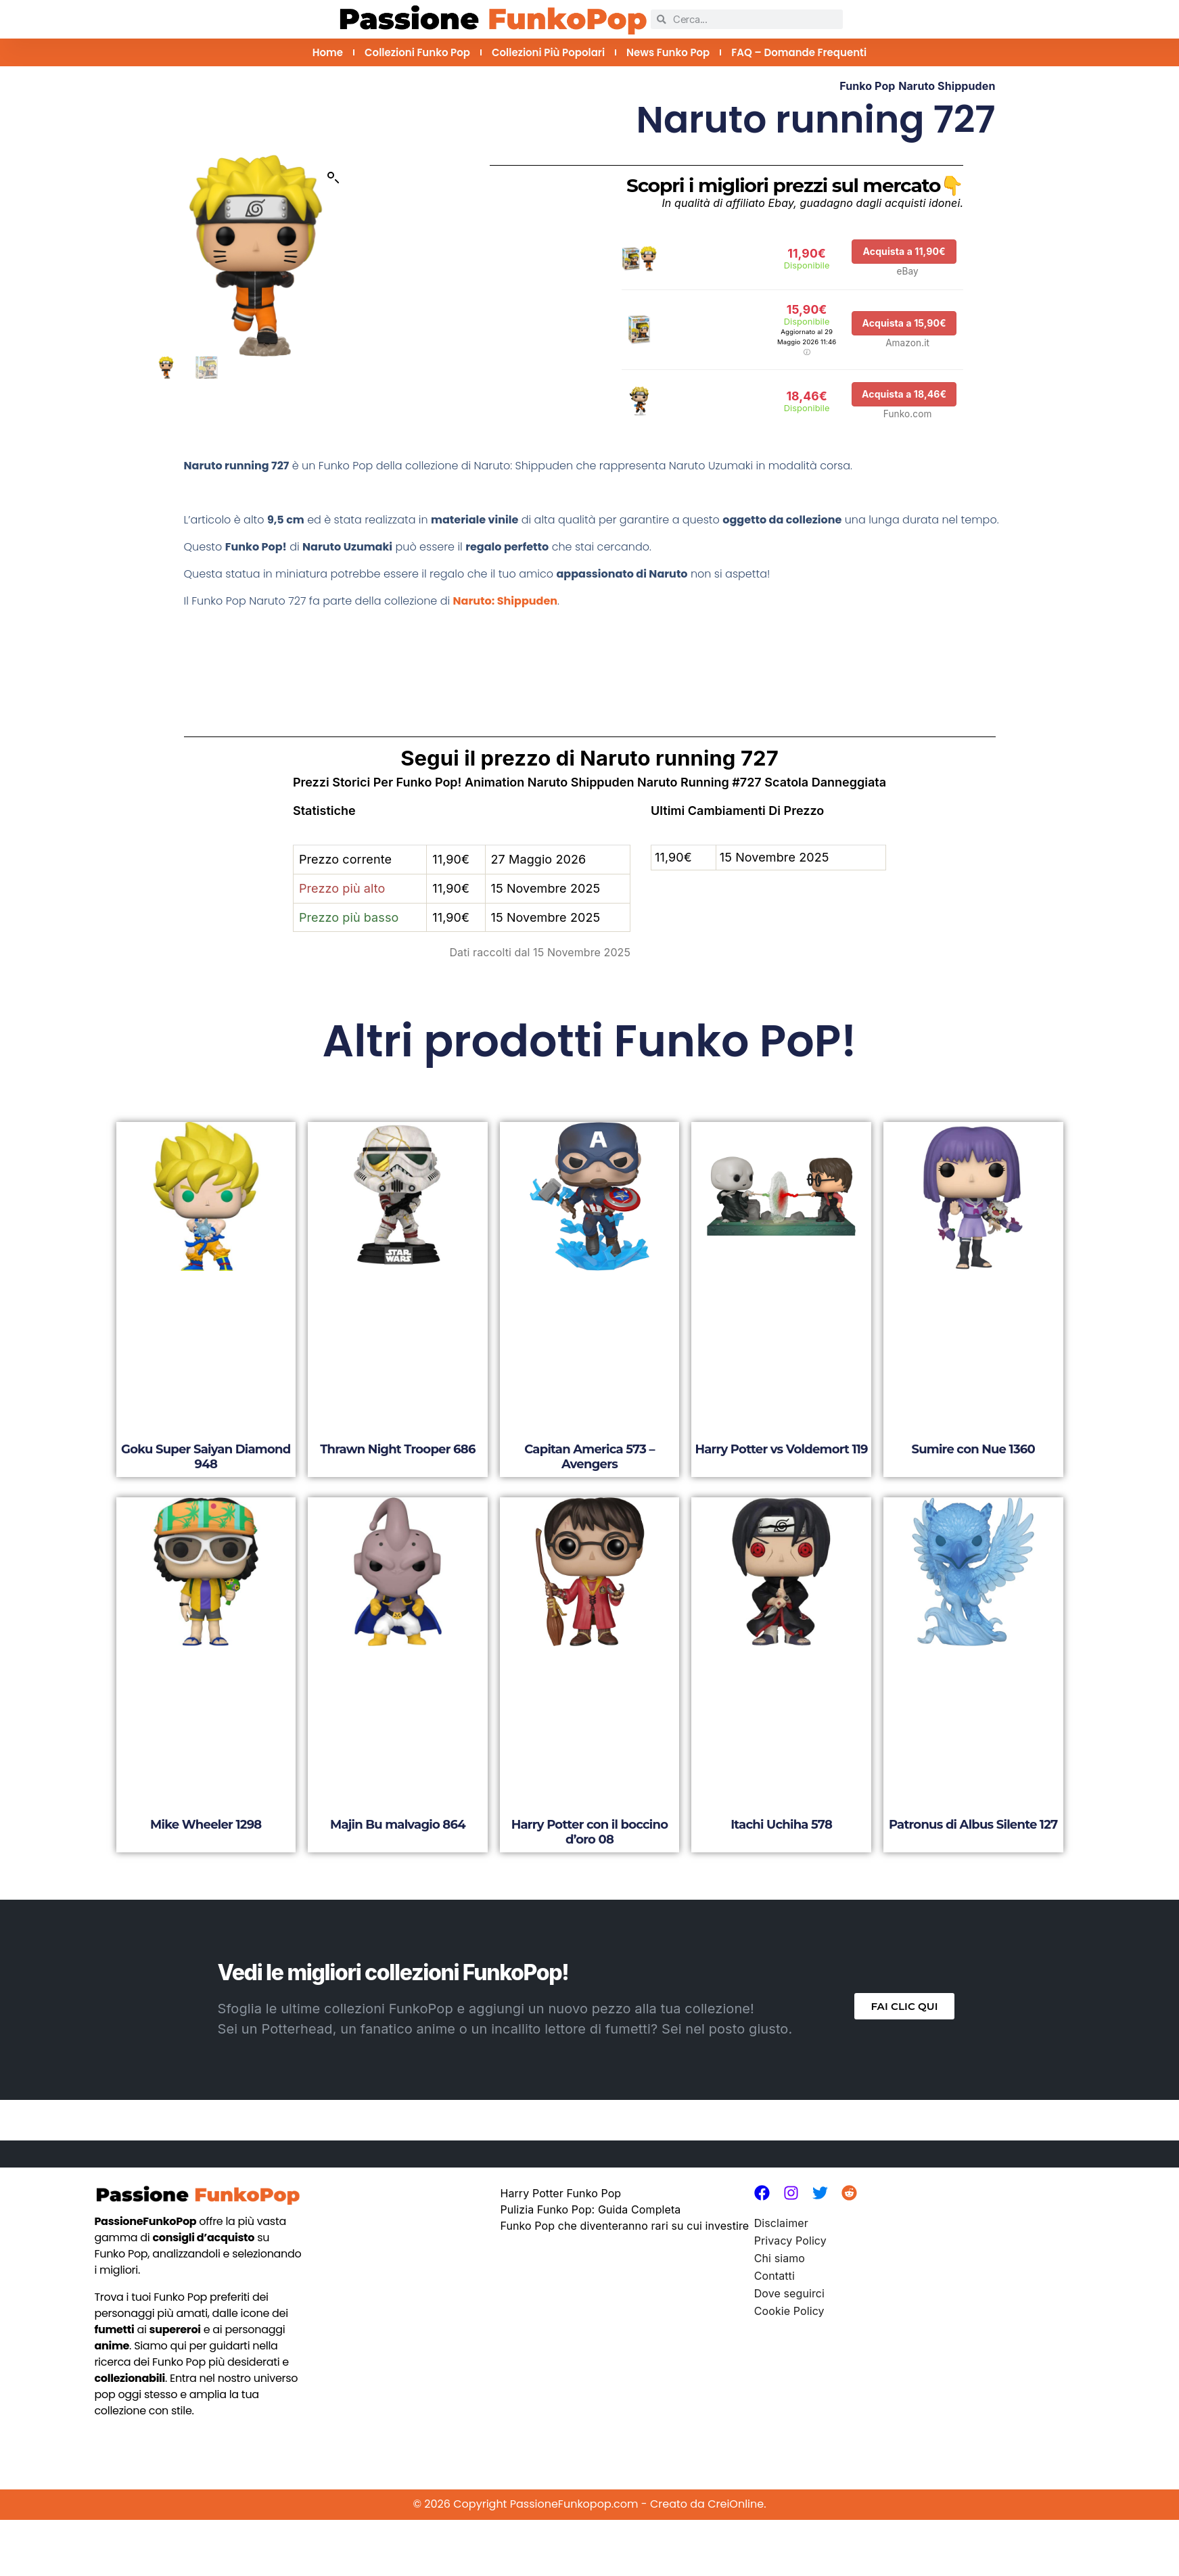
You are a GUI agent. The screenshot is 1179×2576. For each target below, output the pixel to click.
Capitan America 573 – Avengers (589, 1457)
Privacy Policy (790, 2240)
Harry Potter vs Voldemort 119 (781, 1449)
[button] (333, 178)
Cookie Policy (789, 2311)
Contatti (774, 2275)
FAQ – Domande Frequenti (798, 52)
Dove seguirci (789, 2293)
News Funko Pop (668, 52)
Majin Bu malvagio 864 (397, 1824)
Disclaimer (781, 2223)
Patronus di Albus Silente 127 (973, 1824)
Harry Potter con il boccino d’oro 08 (589, 1832)
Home (328, 52)
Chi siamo (779, 2258)
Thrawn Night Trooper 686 (397, 1449)
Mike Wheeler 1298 (205, 1824)
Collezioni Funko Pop (417, 52)
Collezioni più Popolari (548, 52)
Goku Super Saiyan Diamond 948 (206, 1457)
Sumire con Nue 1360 (973, 1449)
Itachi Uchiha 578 (781, 1824)
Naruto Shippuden (946, 86)
